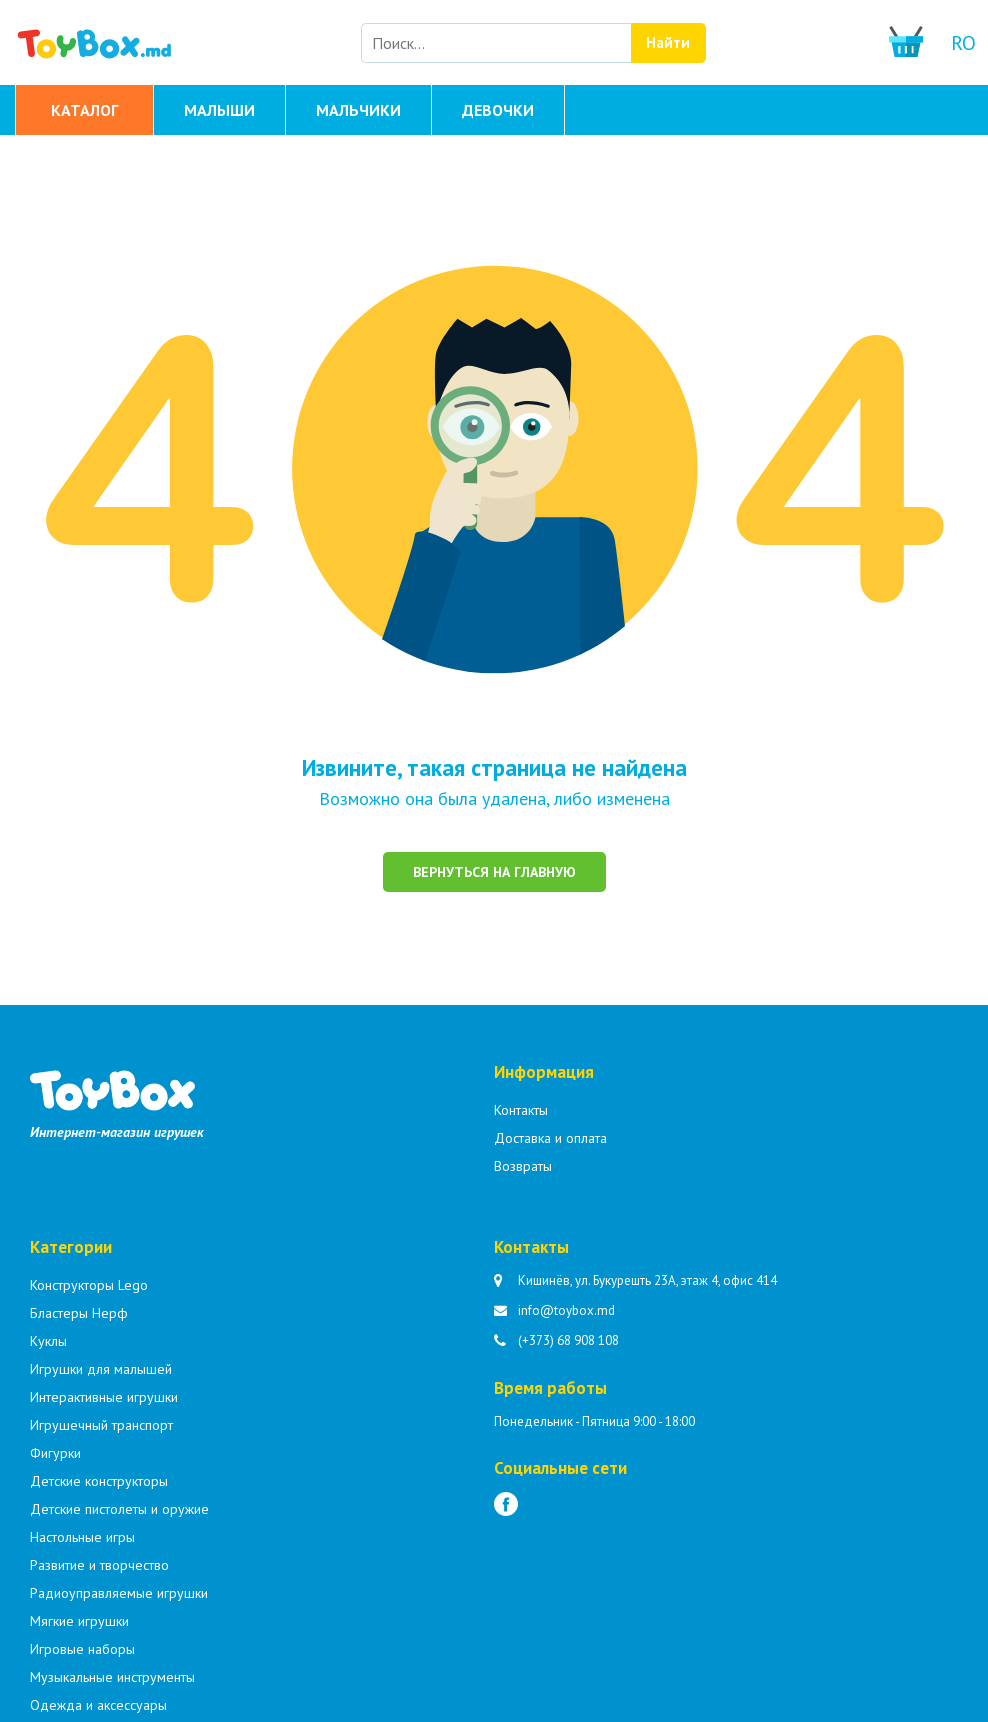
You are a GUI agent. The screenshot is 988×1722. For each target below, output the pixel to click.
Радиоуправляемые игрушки (119, 1593)
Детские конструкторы (99, 1481)
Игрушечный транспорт (101, 1425)
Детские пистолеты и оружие (119, 1509)
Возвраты (523, 1166)
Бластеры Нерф (79, 1313)
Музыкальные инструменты (112, 1677)
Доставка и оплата (550, 1138)
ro (963, 43)
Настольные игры (82, 1537)
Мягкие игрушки (79, 1621)
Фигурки (55, 1453)
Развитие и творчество (99, 1565)
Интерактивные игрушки (104, 1397)
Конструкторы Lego (89, 1285)
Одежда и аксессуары (98, 1705)
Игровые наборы (82, 1649)
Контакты (521, 1110)
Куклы (48, 1341)
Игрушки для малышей (101, 1369)
